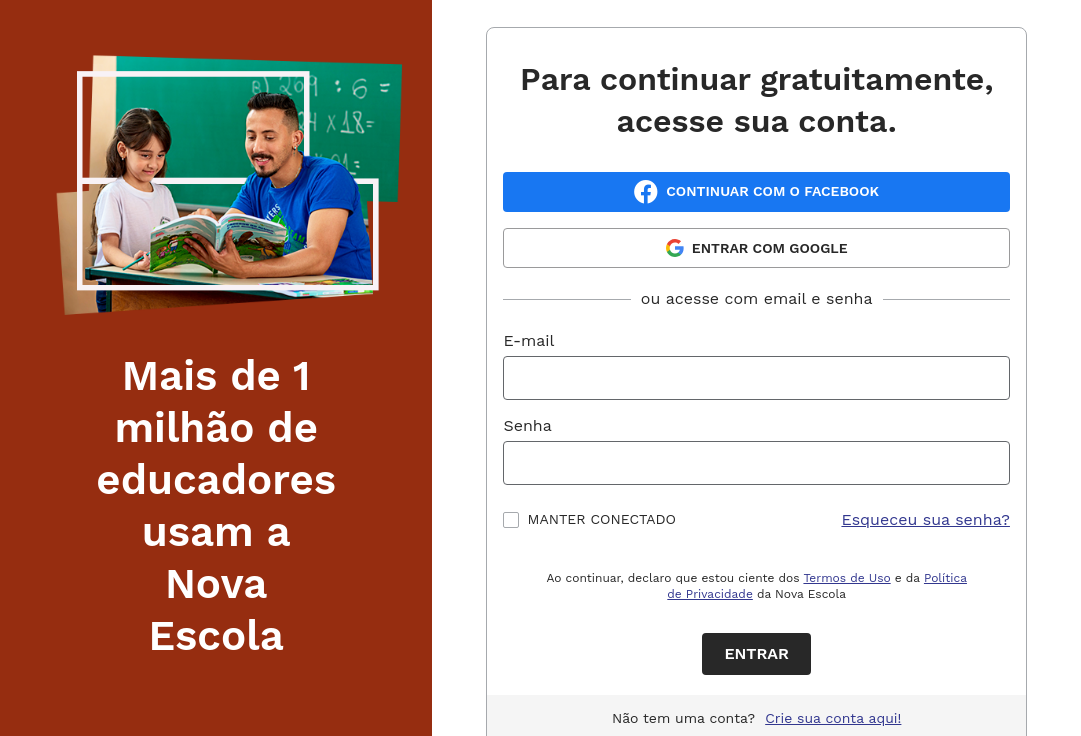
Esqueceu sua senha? (925, 519)
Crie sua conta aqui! (833, 718)
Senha (527, 425)
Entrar (756, 653)
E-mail (528, 340)
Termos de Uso (846, 578)
